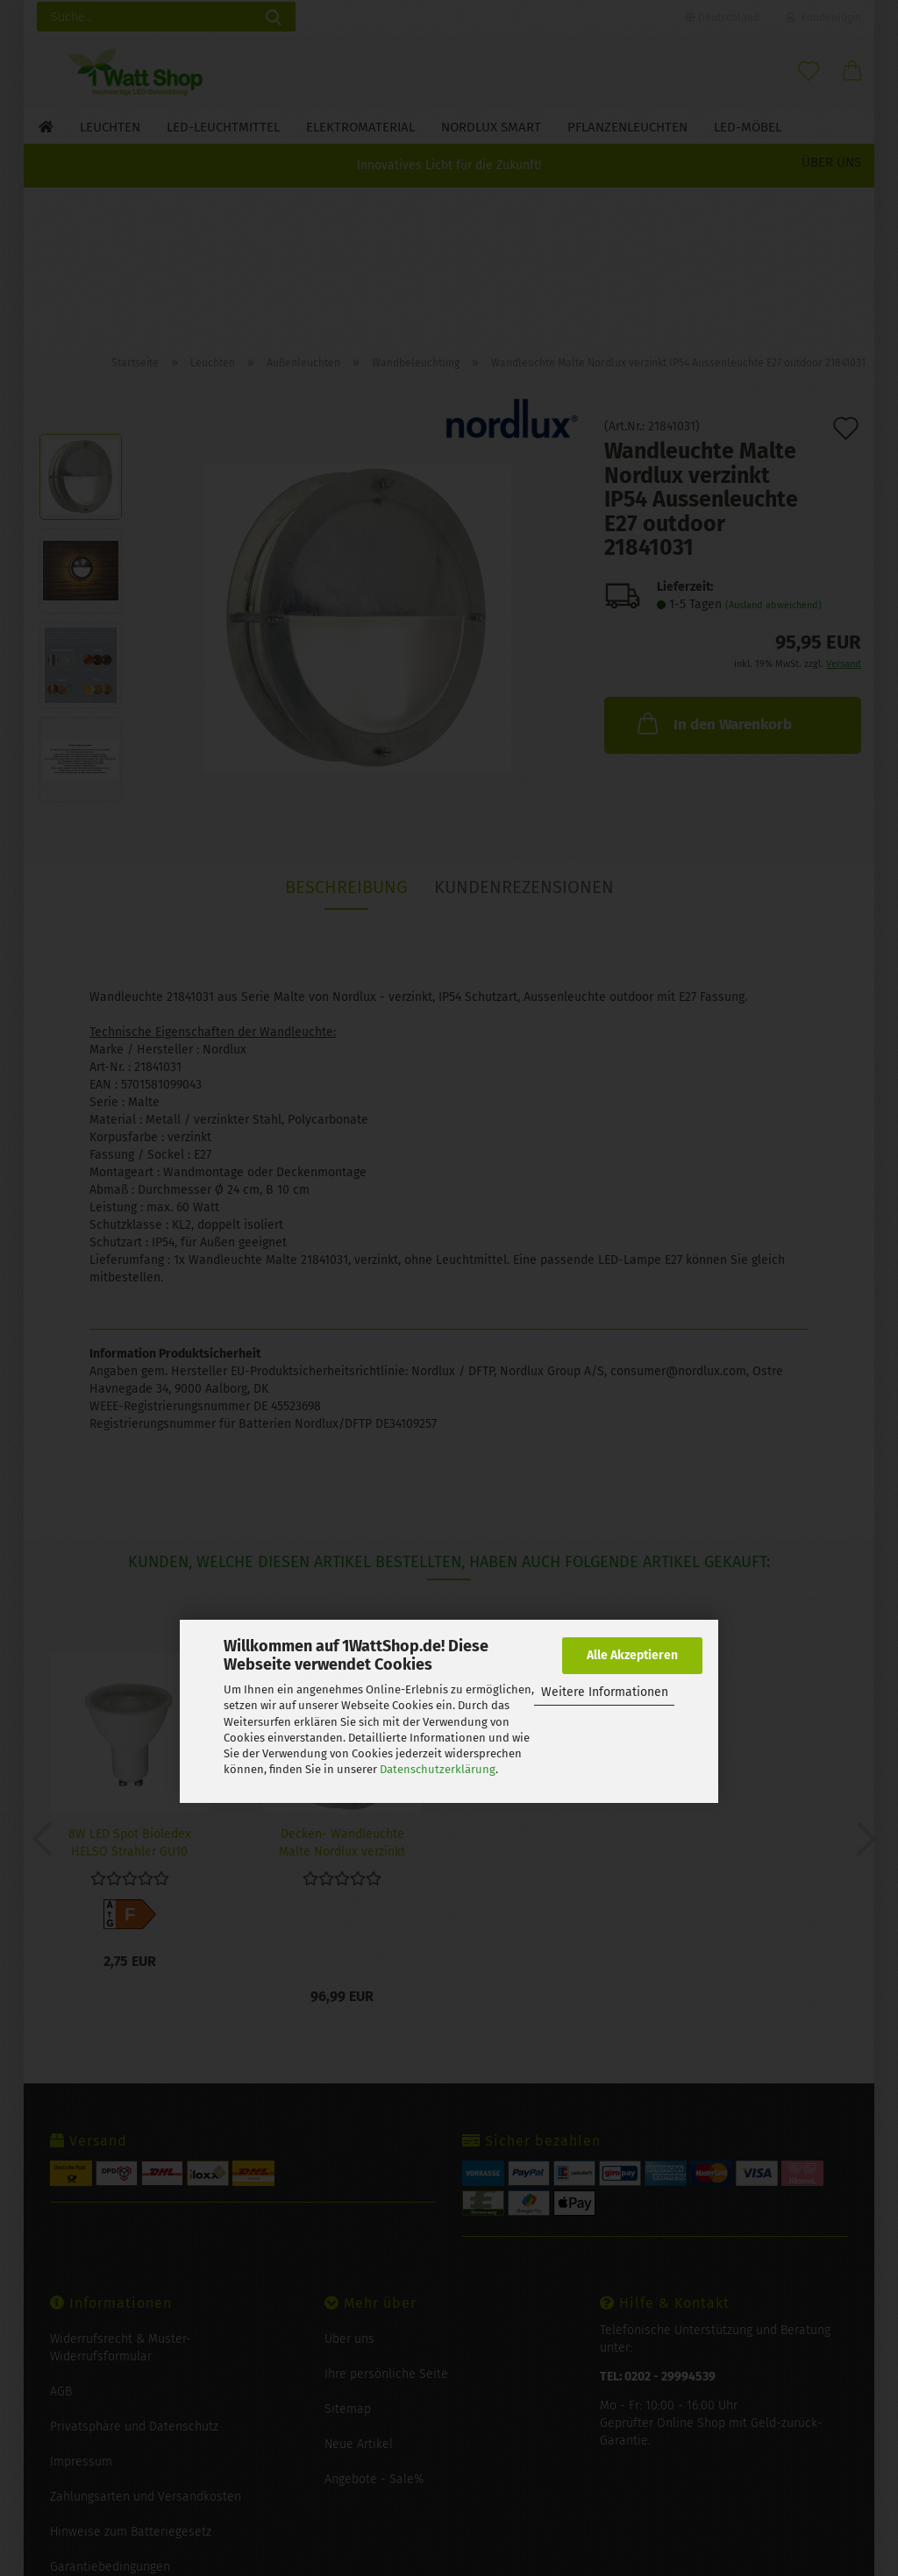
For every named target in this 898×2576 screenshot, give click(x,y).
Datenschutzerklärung (437, 1769)
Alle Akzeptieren (632, 1655)
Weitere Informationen (604, 1692)
